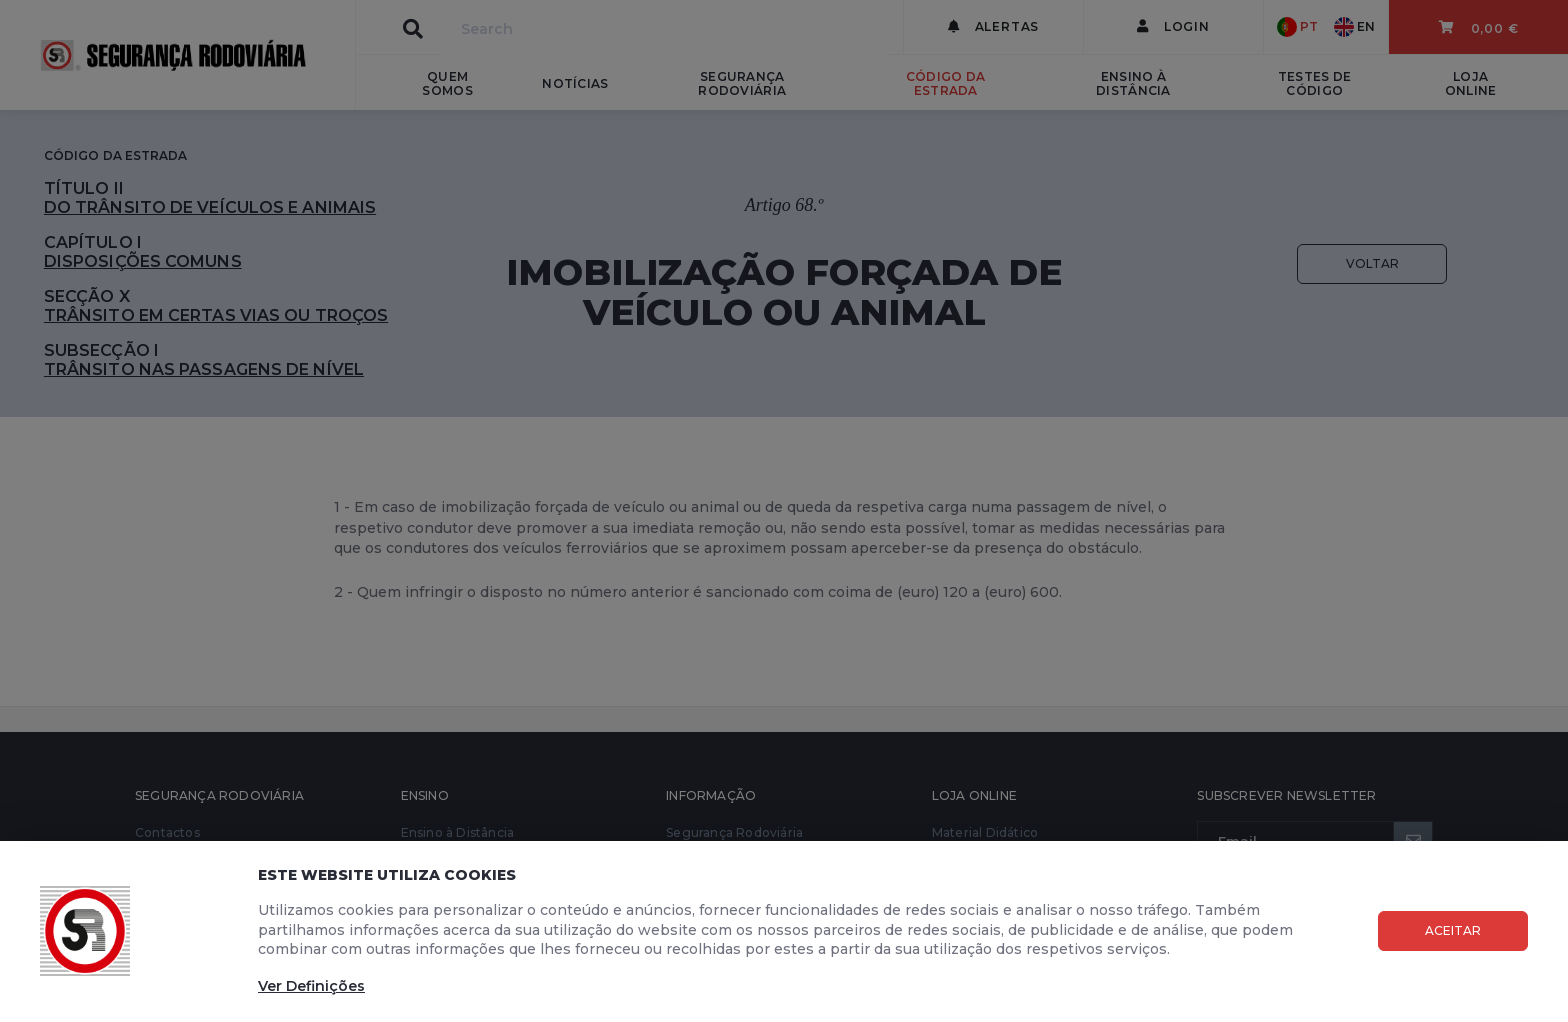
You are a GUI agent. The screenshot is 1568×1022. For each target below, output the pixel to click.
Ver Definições (311, 986)
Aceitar (1453, 930)
